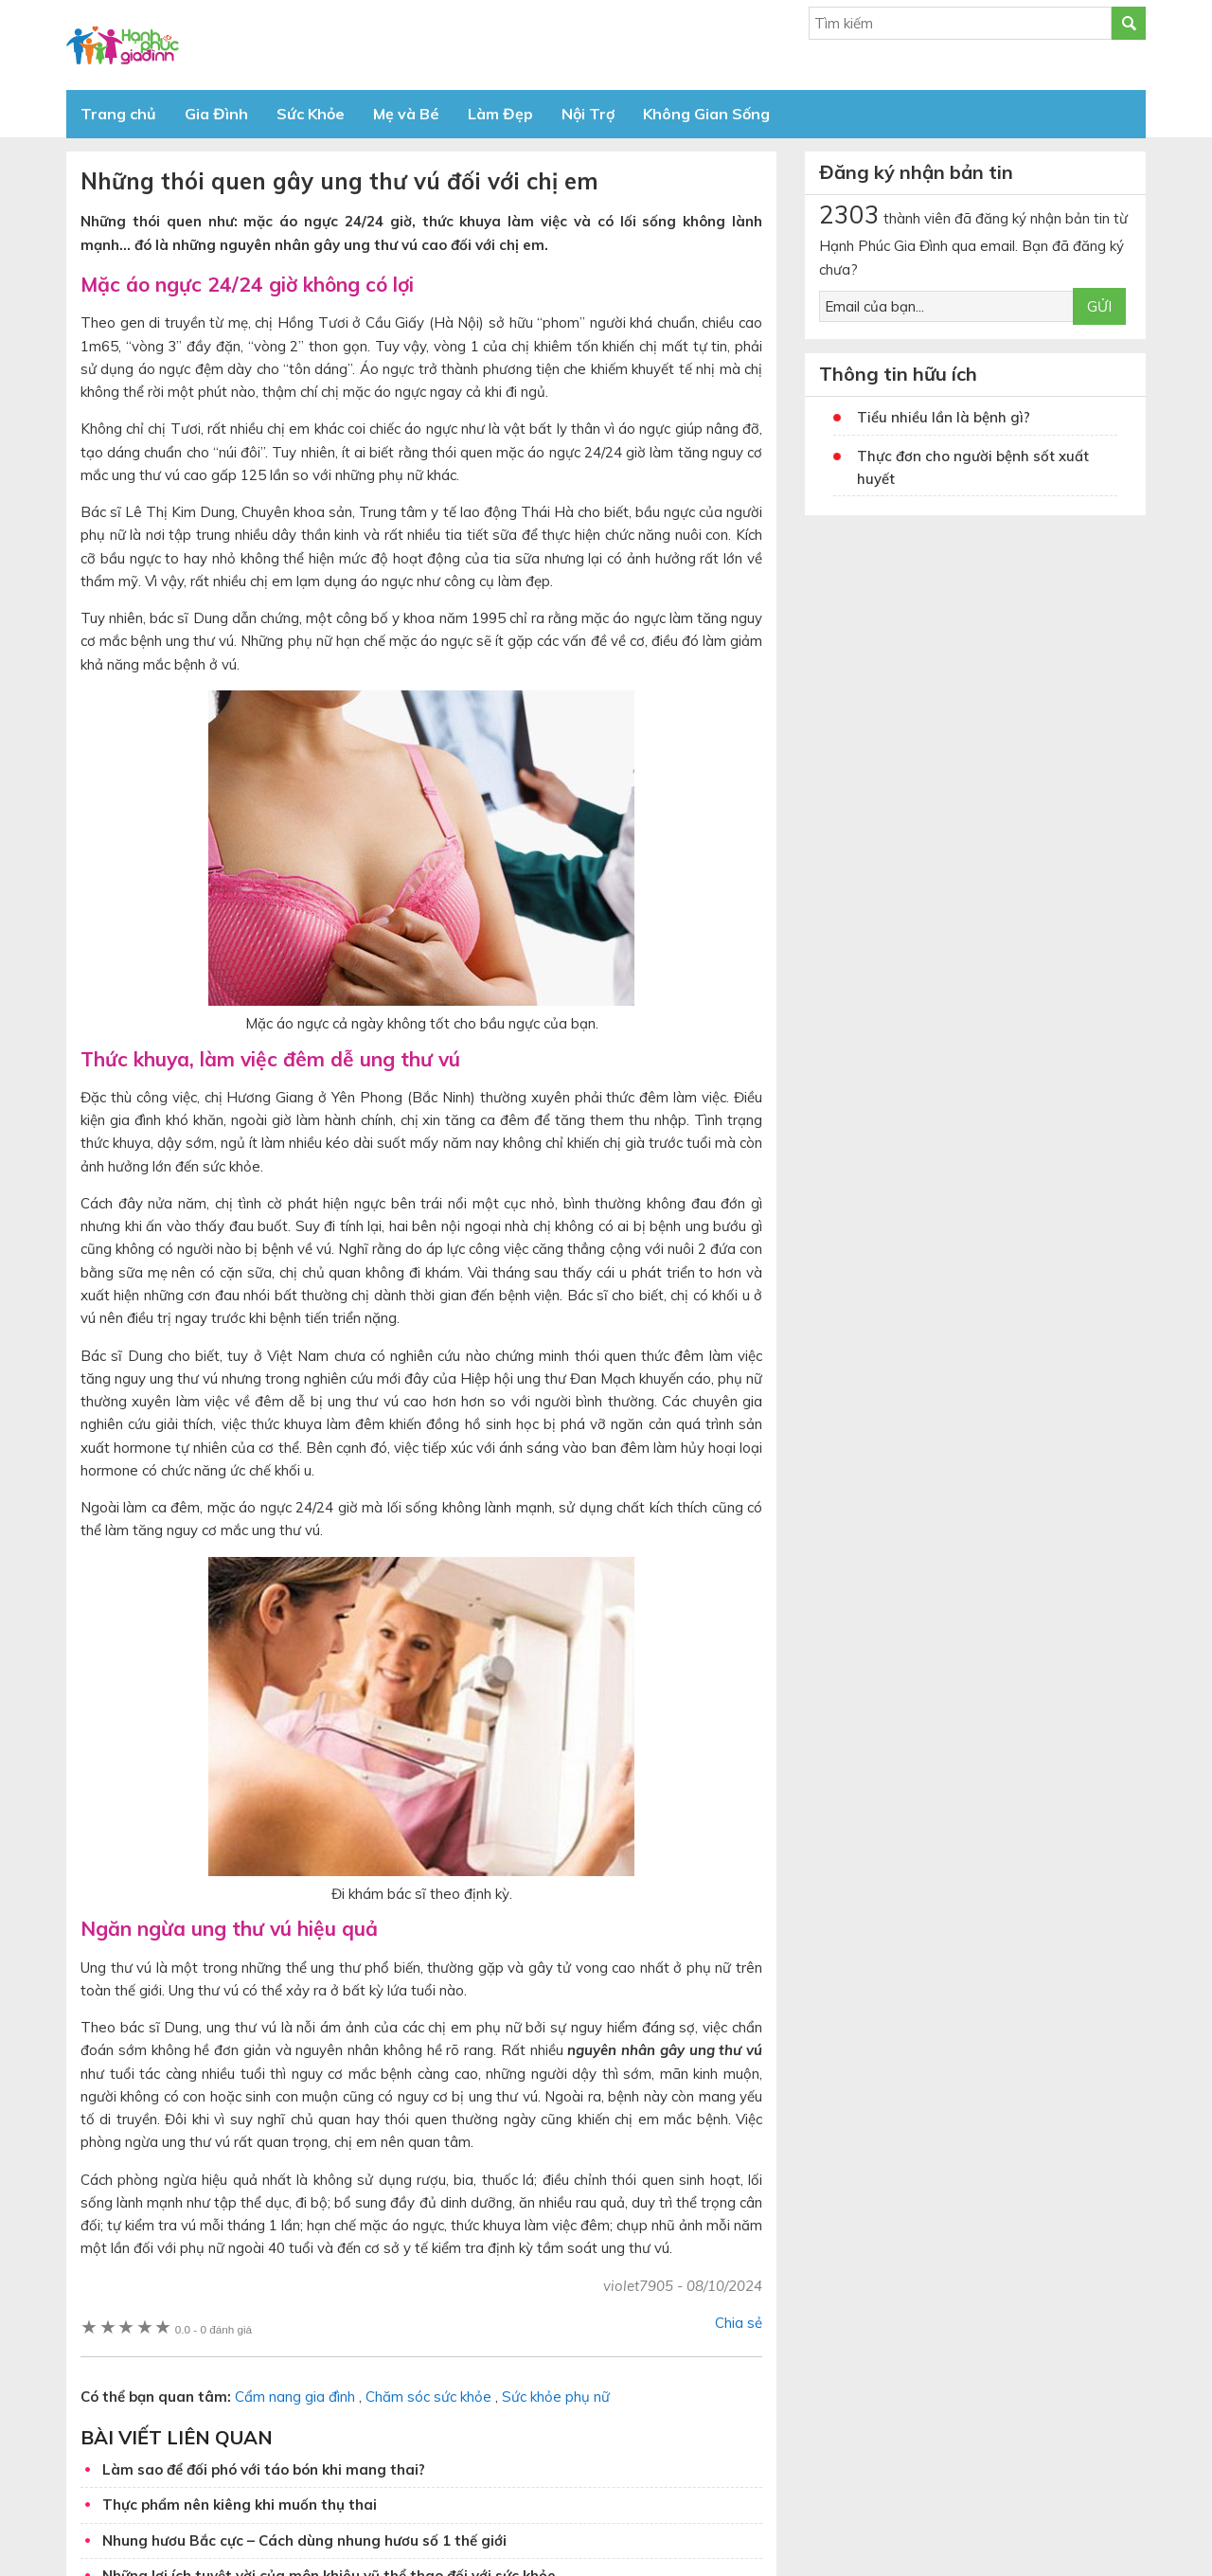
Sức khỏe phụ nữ (556, 2397)
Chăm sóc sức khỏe (428, 2397)
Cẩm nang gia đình (295, 2397)
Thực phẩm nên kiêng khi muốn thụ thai (239, 2504)
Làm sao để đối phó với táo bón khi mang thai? (263, 2469)
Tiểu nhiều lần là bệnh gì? (943, 417)
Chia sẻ (738, 2323)
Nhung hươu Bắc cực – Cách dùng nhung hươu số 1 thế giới (304, 2540)
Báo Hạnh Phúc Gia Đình (236, 45)
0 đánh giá (213, 2329)
